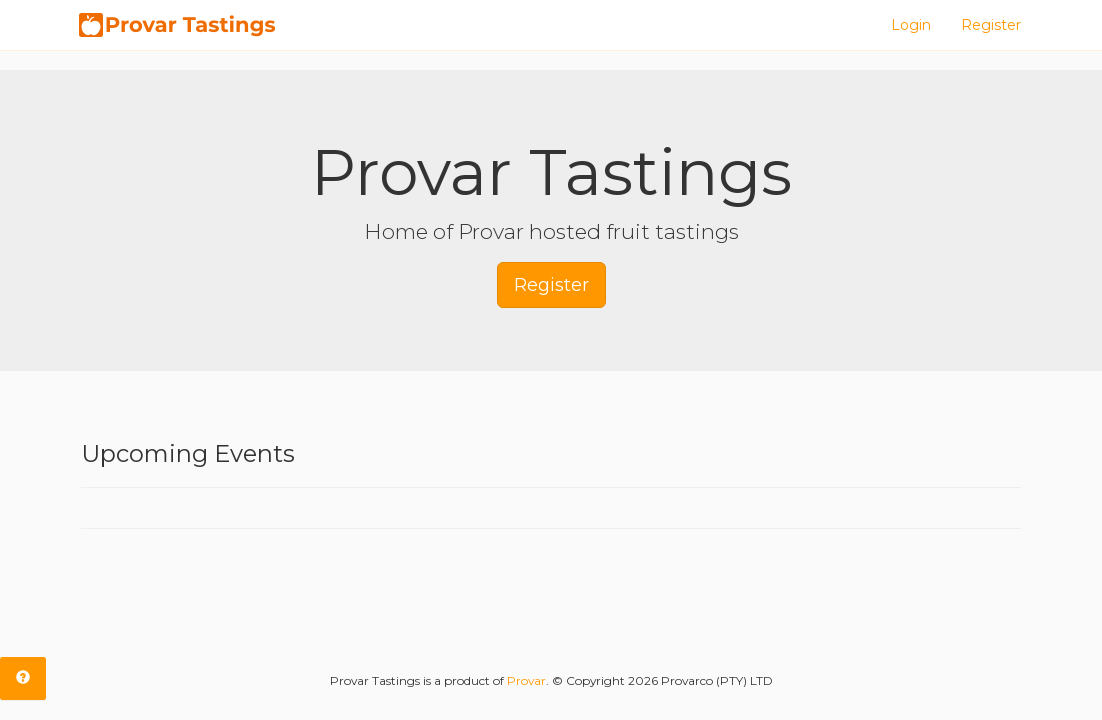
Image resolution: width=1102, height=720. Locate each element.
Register (991, 25)
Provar (526, 680)
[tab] (23, 678)
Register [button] (551, 285)
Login (911, 25)
